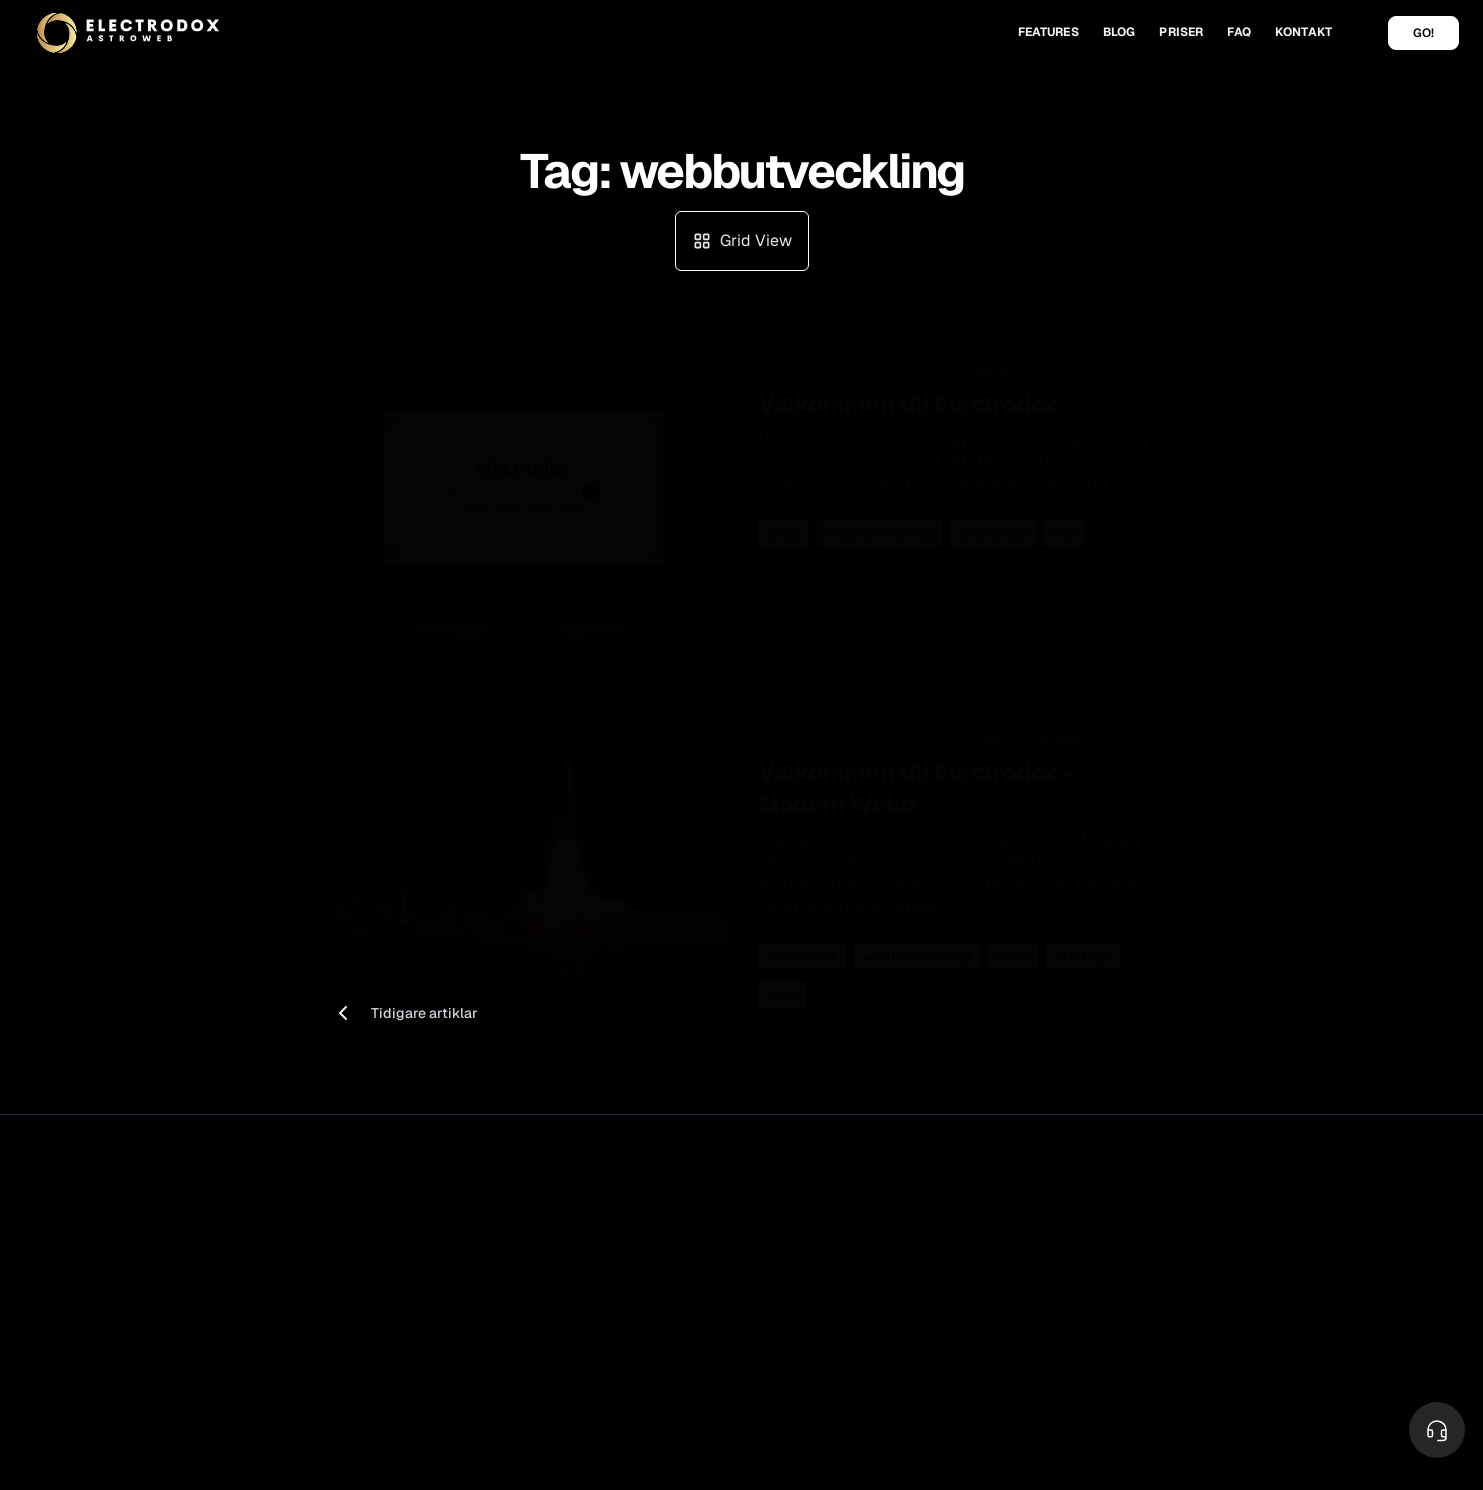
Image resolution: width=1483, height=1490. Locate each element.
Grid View (742, 240)
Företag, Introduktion (1034, 732)
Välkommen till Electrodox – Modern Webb (917, 780)
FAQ (1238, 32)
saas (782, 987)
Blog (1194, 1304)
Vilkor (144, 1222)
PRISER (1181, 32)
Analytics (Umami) (605, 1304)
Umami (780, 1304)
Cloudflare (791, 1220)
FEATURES (1048, 32)
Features (575, 1220)
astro (783, 517)
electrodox (802, 948)
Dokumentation (1017, 1277)
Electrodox (179, 1189)
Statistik (573, 1277)
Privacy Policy (219, 1222)
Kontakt (992, 1220)
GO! (1423, 33)
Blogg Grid (1213, 1331)
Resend (782, 1251)
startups (1083, 948)
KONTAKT (1303, 32)
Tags (1194, 1358)
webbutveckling (879, 517)
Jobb (1195, 1251)
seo (1063, 517)
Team (1196, 1277)
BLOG (1119, 32)
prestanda (992, 517)
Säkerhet (576, 1251)
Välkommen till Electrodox (908, 388)
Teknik (989, 356)
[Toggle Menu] (1437, 1430)
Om (1190, 1220)
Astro (774, 1277)
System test (1007, 1304)
